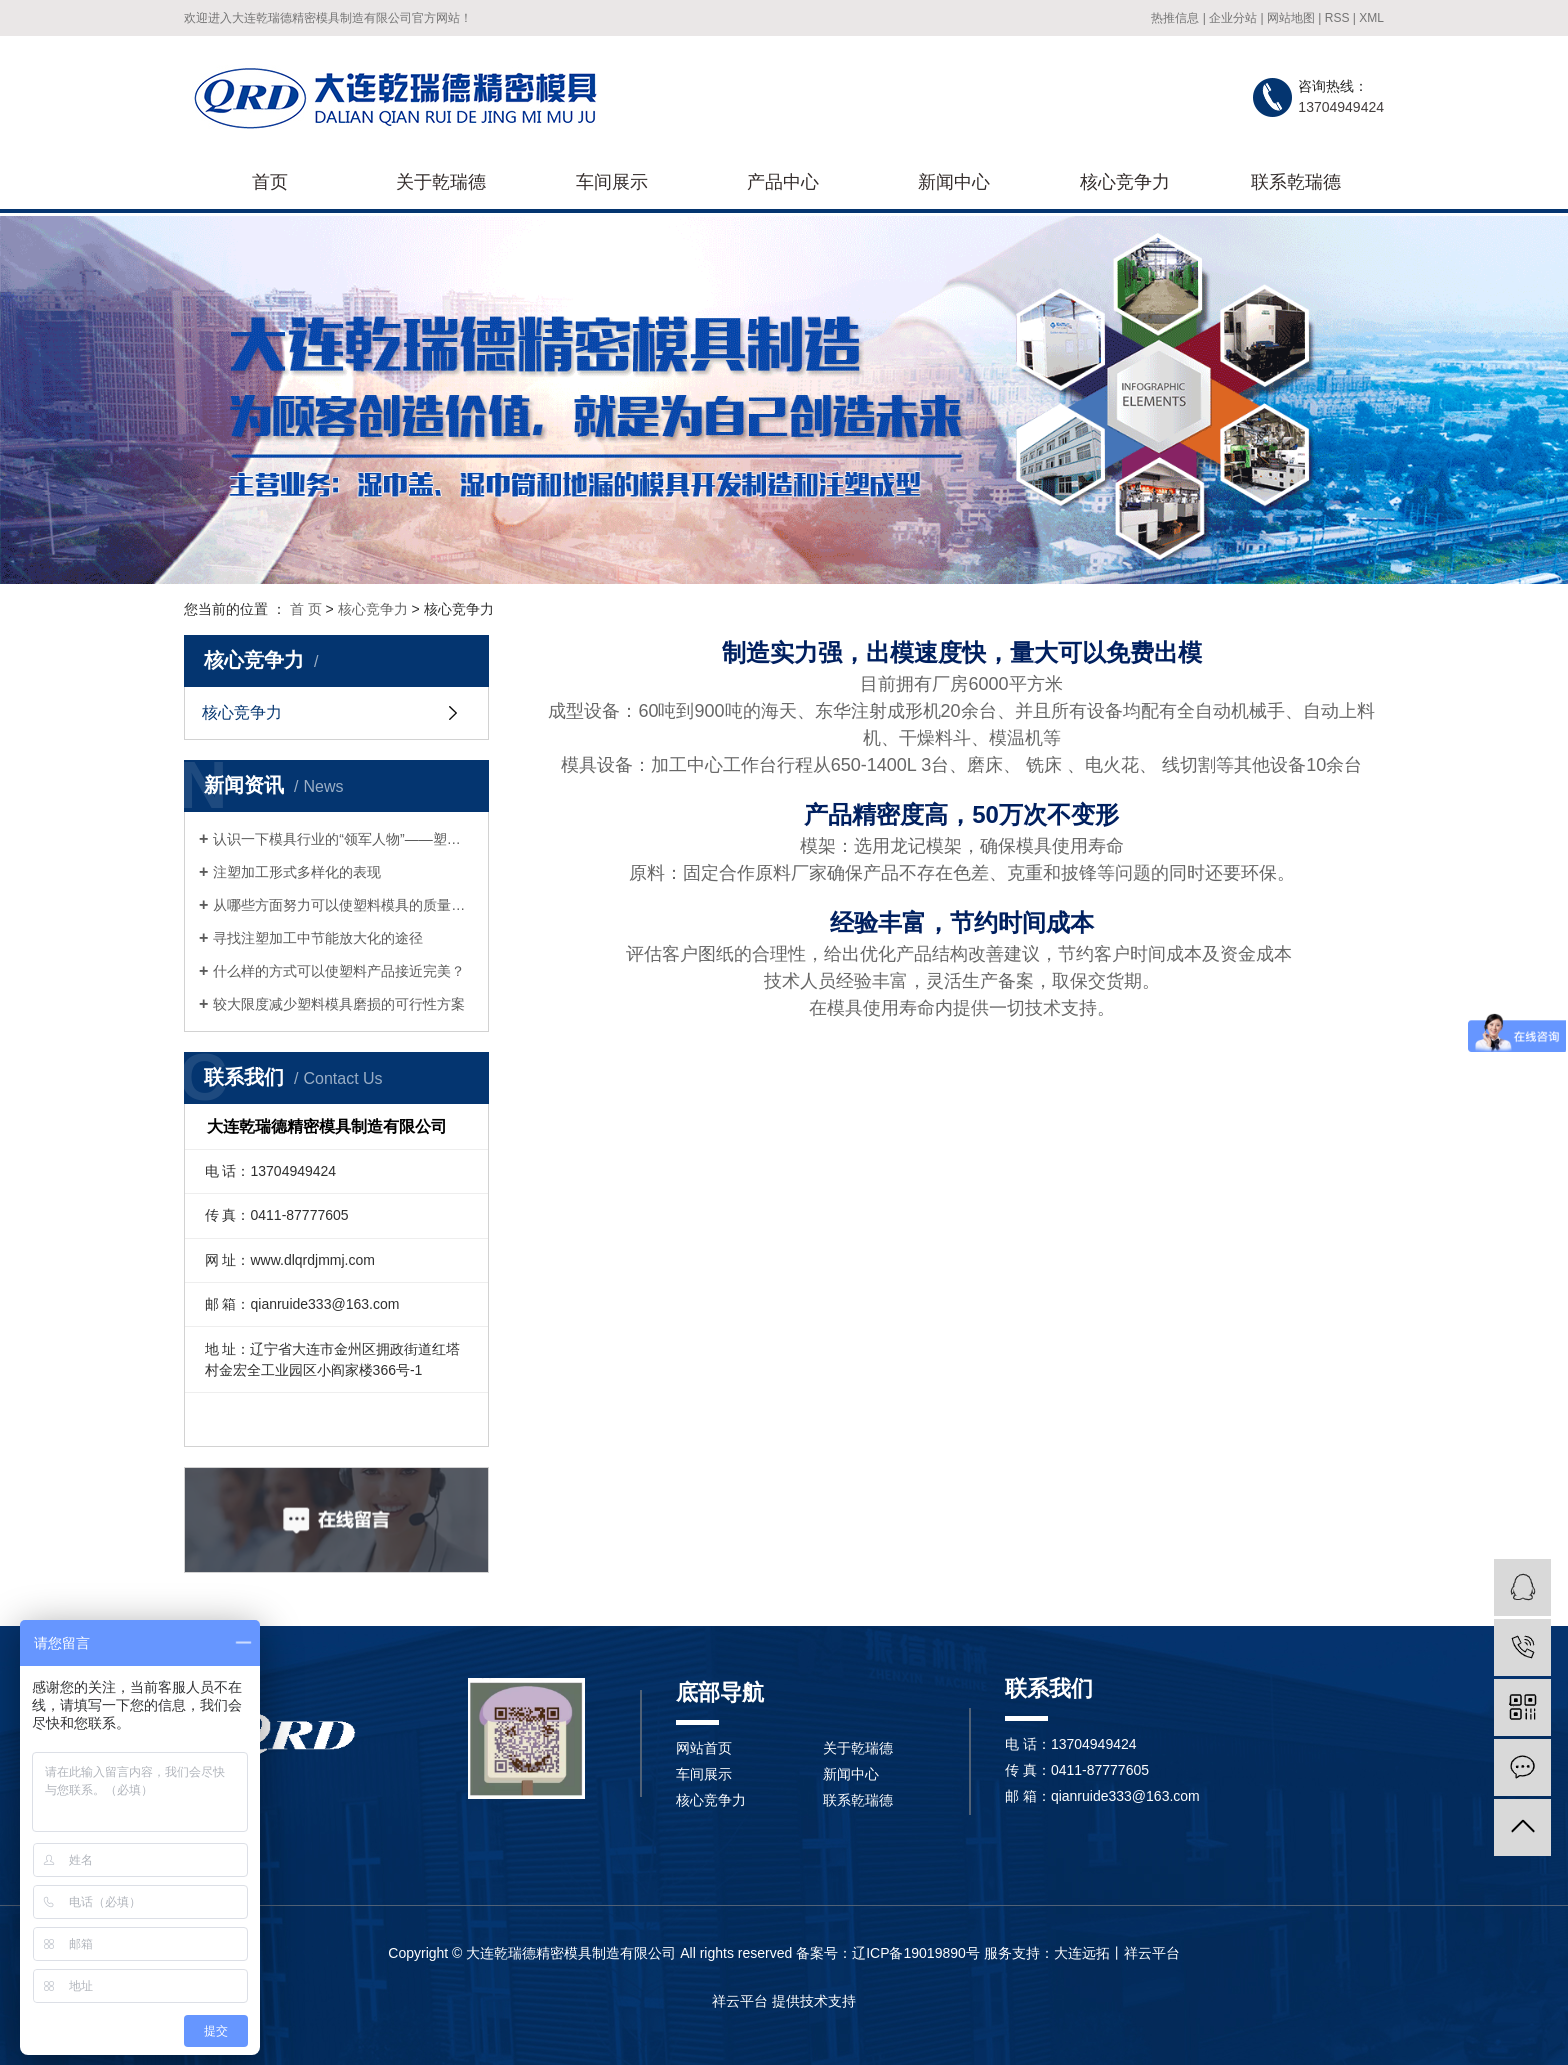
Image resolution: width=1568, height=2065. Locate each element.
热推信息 (1175, 18)
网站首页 (704, 1748)
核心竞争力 (1125, 182)
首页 (270, 182)
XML (1371, 18)
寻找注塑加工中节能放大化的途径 (318, 938)
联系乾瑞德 (1296, 182)
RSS (1337, 18)
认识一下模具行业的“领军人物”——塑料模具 (343, 839)
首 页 (306, 609)
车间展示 (612, 182)
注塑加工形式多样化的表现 (297, 872)
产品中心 (783, 182)
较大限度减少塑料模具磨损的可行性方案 (339, 1004)
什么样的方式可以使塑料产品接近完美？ (339, 971)
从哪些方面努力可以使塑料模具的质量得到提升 (343, 905)
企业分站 (1233, 18)
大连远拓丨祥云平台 (1117, 1953)
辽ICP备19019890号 (916, 1953)
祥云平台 (740, 2001)
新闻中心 (954, 182)
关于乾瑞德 (441, 182)
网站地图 (1291, 18)
